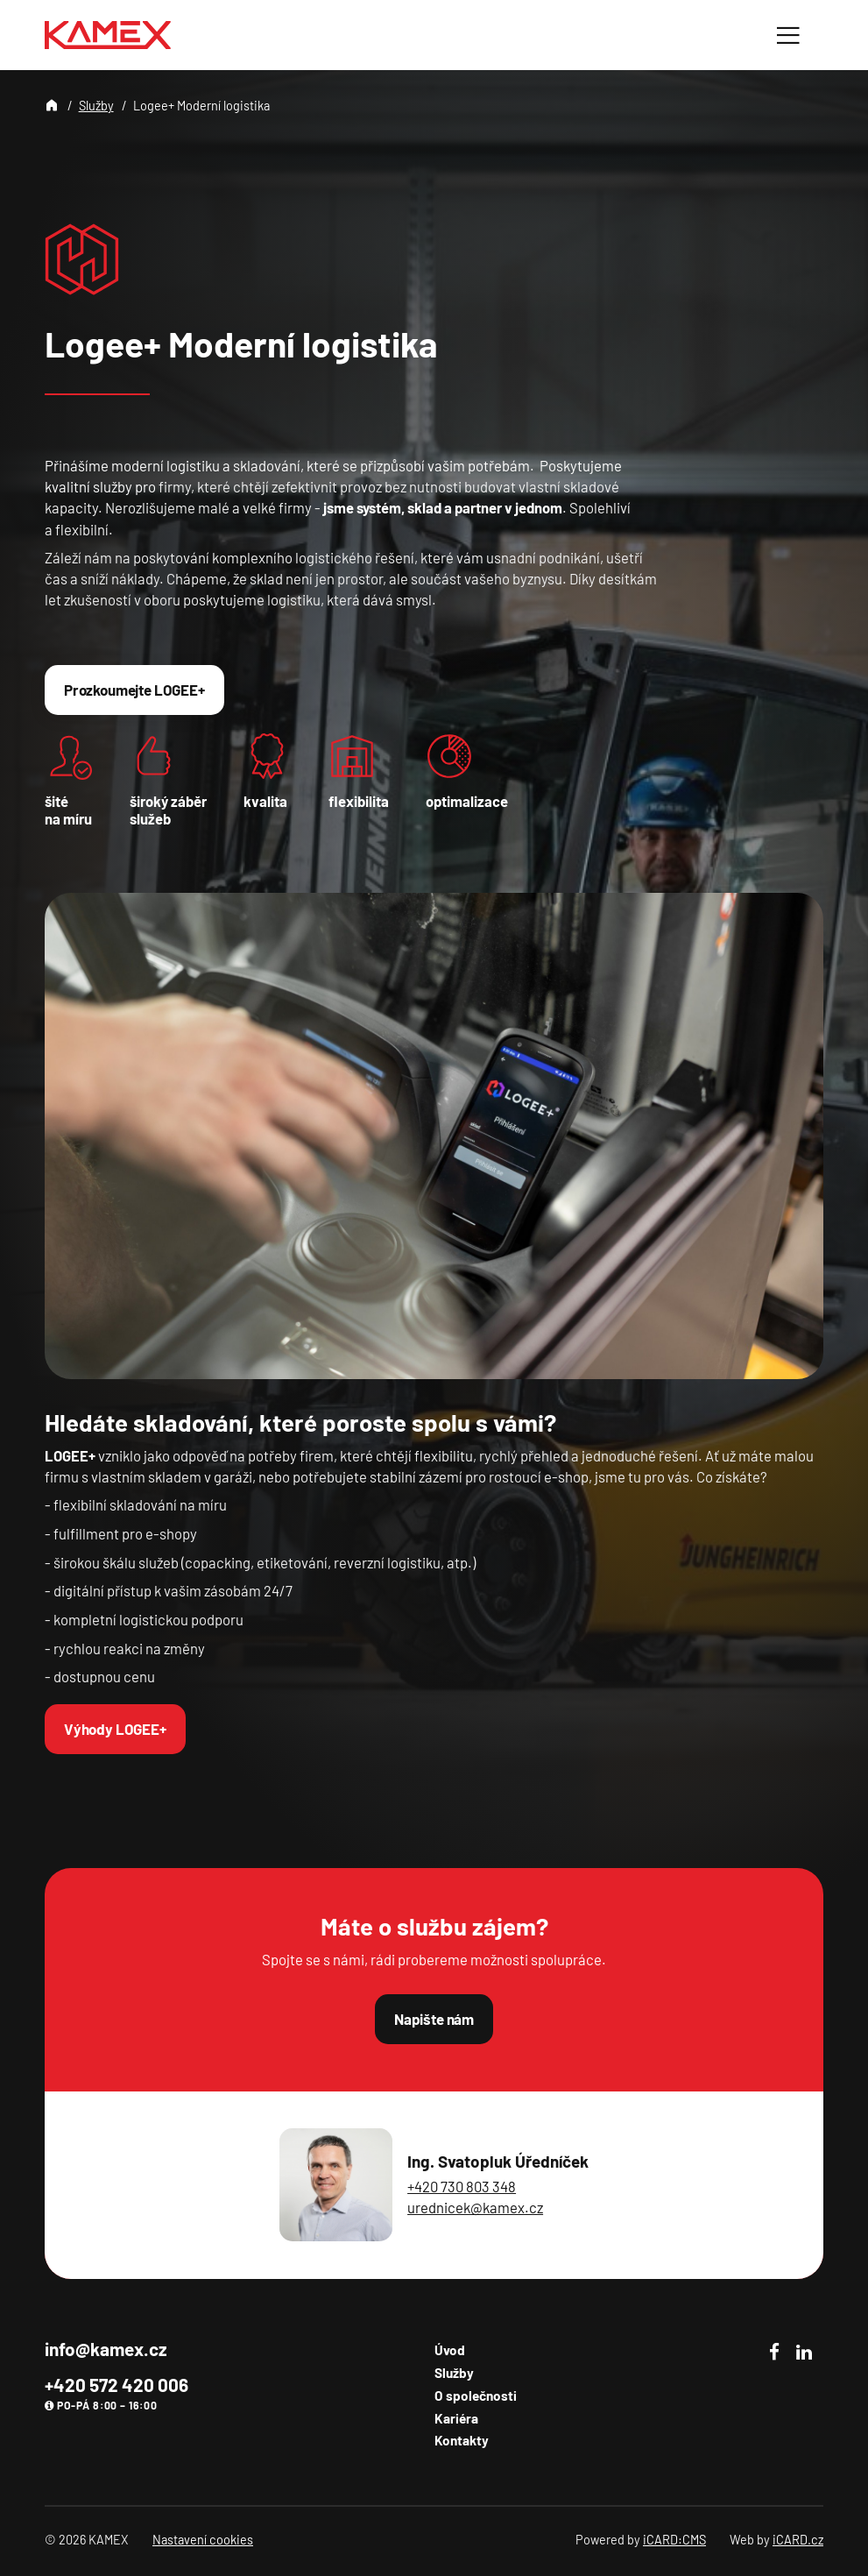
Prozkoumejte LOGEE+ (134, 689)
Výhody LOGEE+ (115, 1728)
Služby (96, 105)
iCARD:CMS (674, 2539)
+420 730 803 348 (461, 2186)
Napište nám (434, 2019)
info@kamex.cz (106, 2349)
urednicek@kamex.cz (475, 2207)
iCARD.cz (798, 2539)
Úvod (449, 2350)
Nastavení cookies (202, 2539)
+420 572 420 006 (116, 2385)
